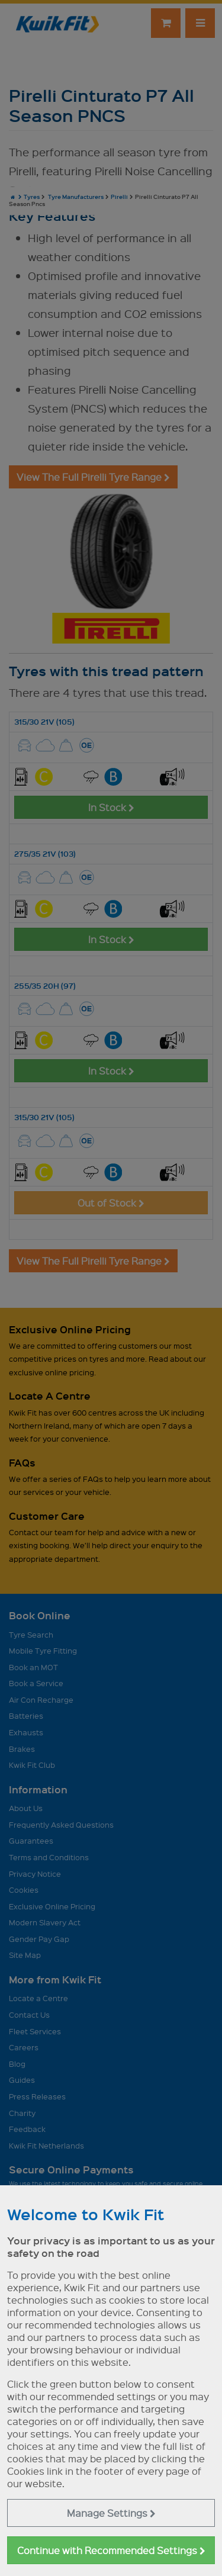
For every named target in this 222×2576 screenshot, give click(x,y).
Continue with (111, 2550)
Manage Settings (111, 2513)
